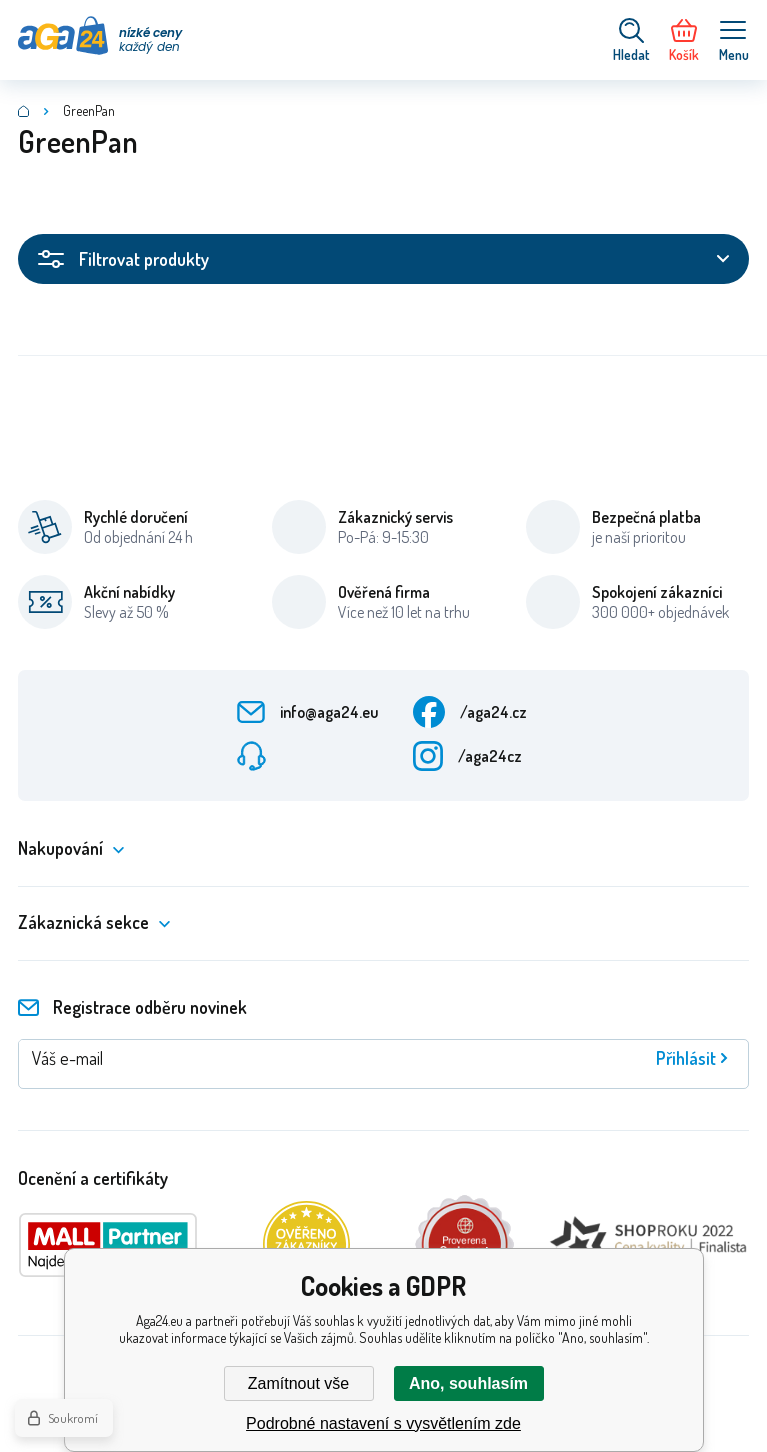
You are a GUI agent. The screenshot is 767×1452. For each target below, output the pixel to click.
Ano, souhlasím (468, 1383)
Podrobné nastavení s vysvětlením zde (383, 1423)
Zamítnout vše (298, 1383)
